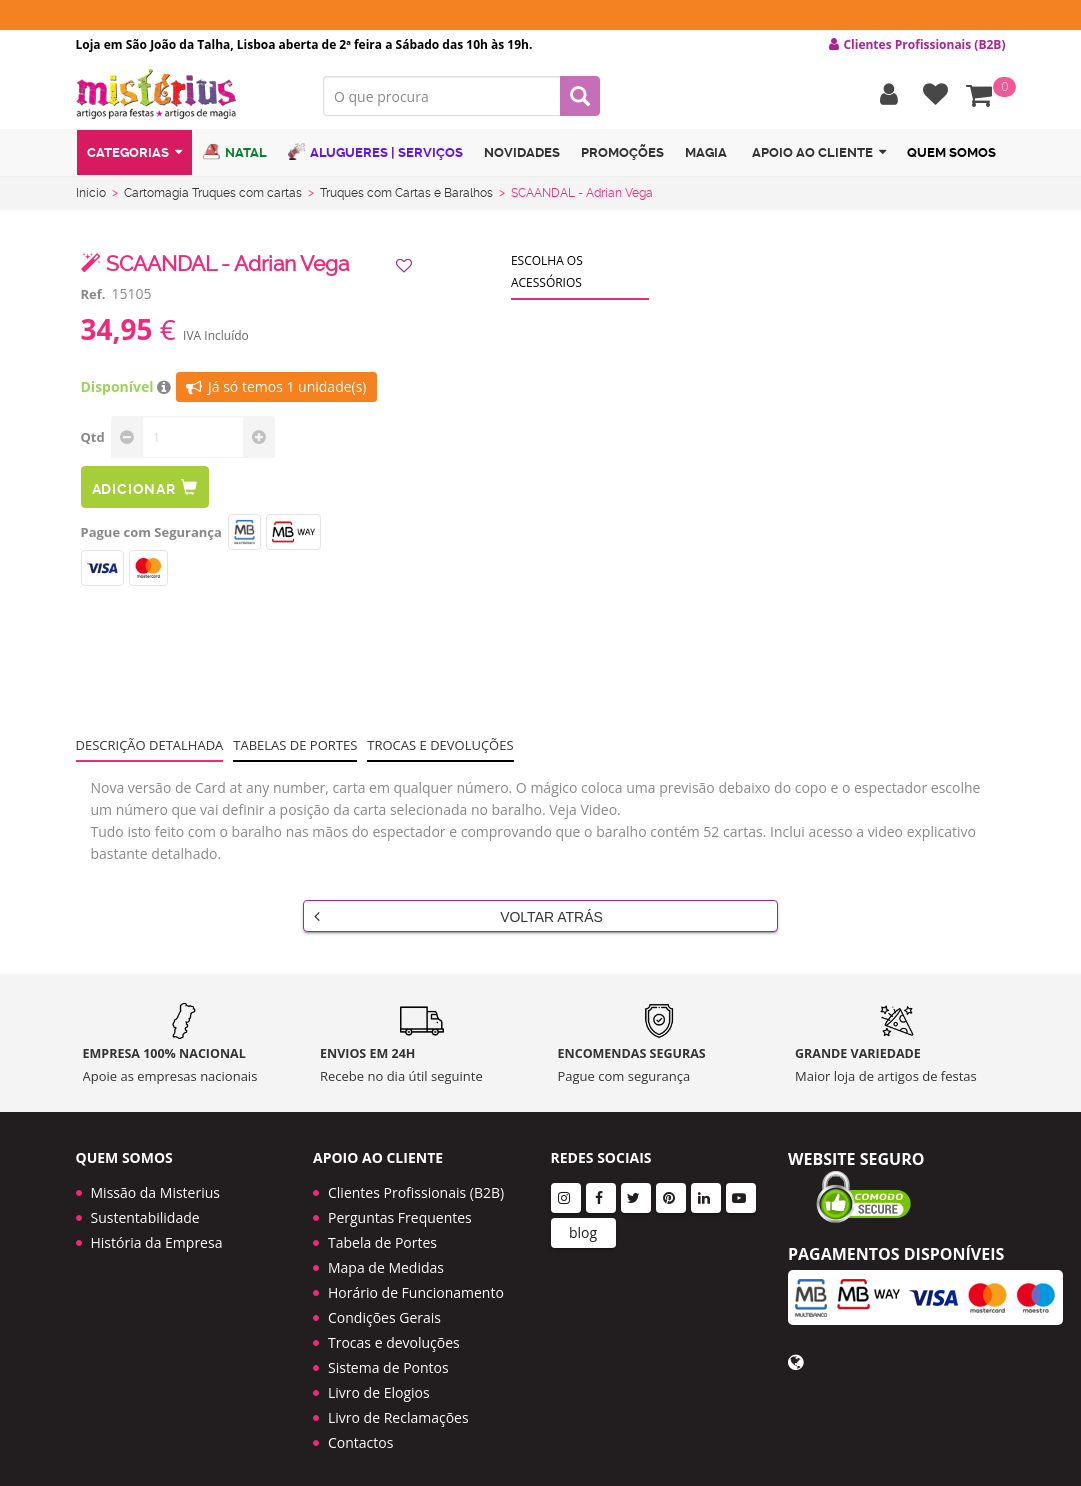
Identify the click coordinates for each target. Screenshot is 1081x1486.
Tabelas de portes (295, 745)
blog (583, 1220)
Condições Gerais (384, 1305)
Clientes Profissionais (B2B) (416, 1180)
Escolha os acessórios (547, 271)
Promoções (622, 153)
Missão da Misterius (155, 1180)
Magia (706, 153)
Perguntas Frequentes (400, 1205)
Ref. (93, 294)
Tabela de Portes (382, 1230)
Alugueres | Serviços (375, 152)
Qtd (93, 437)
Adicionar (145, 487)
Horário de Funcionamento (416, 1280)
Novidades (522, 153)
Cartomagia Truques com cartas (213, 193)
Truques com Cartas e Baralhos (406, 193)
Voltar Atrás (458, 916)
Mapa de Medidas (386, 1255)
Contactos (360, 1430)
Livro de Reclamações (398, 1405)
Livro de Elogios (379, 1380)
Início (91, 193)
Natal (235, 152)
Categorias (134, 153)
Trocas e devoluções (440, 745)
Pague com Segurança (151, 532)
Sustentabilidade (145, 1205)
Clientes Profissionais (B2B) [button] (917, 45)
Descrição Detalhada (150, 745)
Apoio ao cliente (819, 153)
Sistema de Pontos (388, 1355)
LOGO (185, 95)
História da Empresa (157, 1230)
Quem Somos (951, 153)
